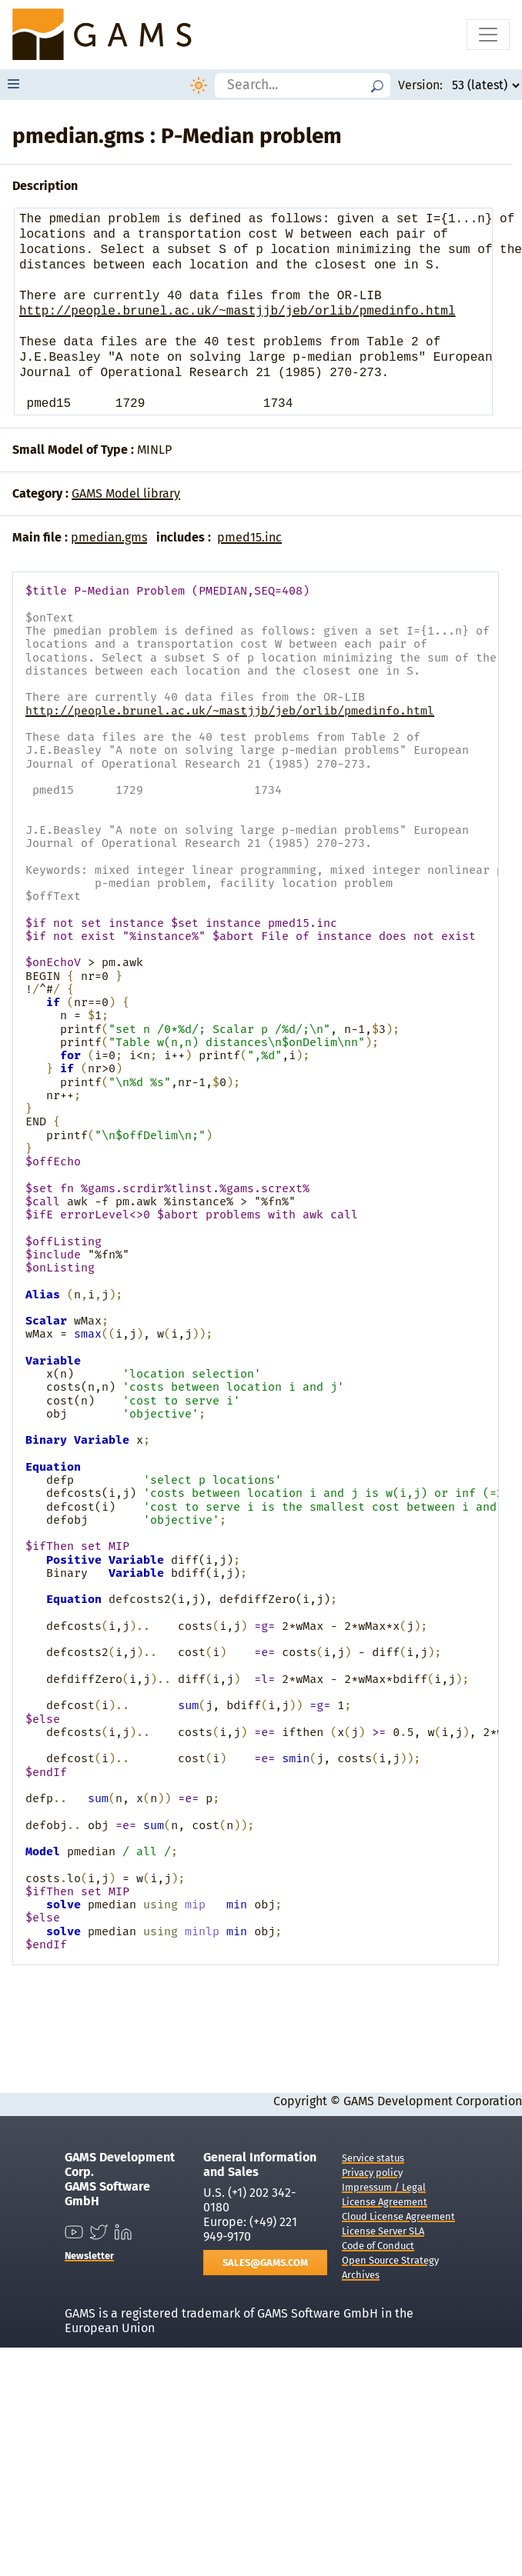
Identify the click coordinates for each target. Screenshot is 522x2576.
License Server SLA (383, 2231)
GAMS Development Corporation (432, 2101)
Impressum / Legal (384, 2187)
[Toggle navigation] (488, 34)
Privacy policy (372, 2172)
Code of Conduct (378, 2245)
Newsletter (89, 2255)
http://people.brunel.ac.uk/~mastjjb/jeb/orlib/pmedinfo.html (237, 311)
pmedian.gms (109, 537)
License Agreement (384, 2202)
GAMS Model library (126, 493)
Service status (373, 2158)
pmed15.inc (249, 537)
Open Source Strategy (390, 2260)
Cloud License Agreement (398, 2216)
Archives (361, 2275)
